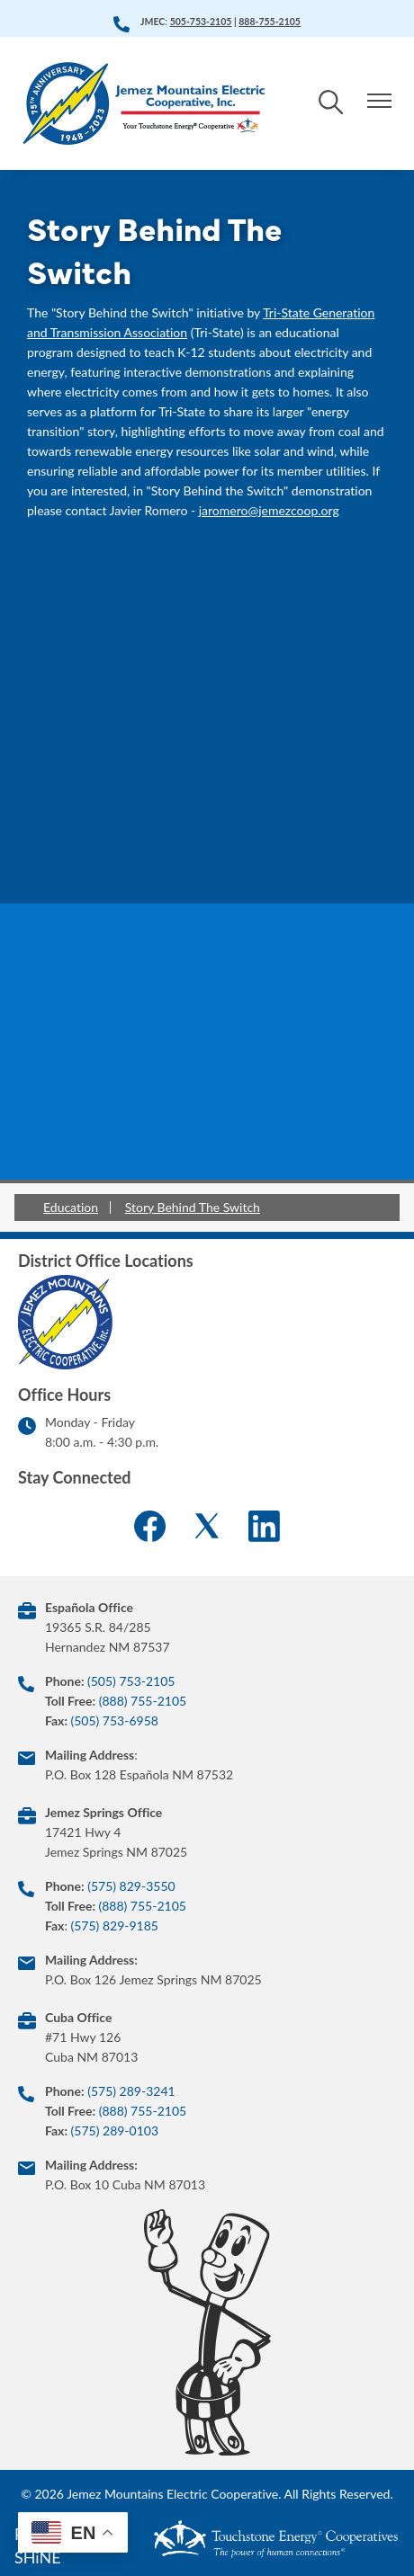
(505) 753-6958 (114, 1720)
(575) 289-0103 (114, 2130)
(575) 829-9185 (114, 1925)
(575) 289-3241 (131, 2091)
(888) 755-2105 (142, 1700)
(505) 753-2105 (131, 1681)
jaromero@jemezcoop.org (269, 510)
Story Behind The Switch (192, 1207)
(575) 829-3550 (131, 1886)
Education (70, 1207)
